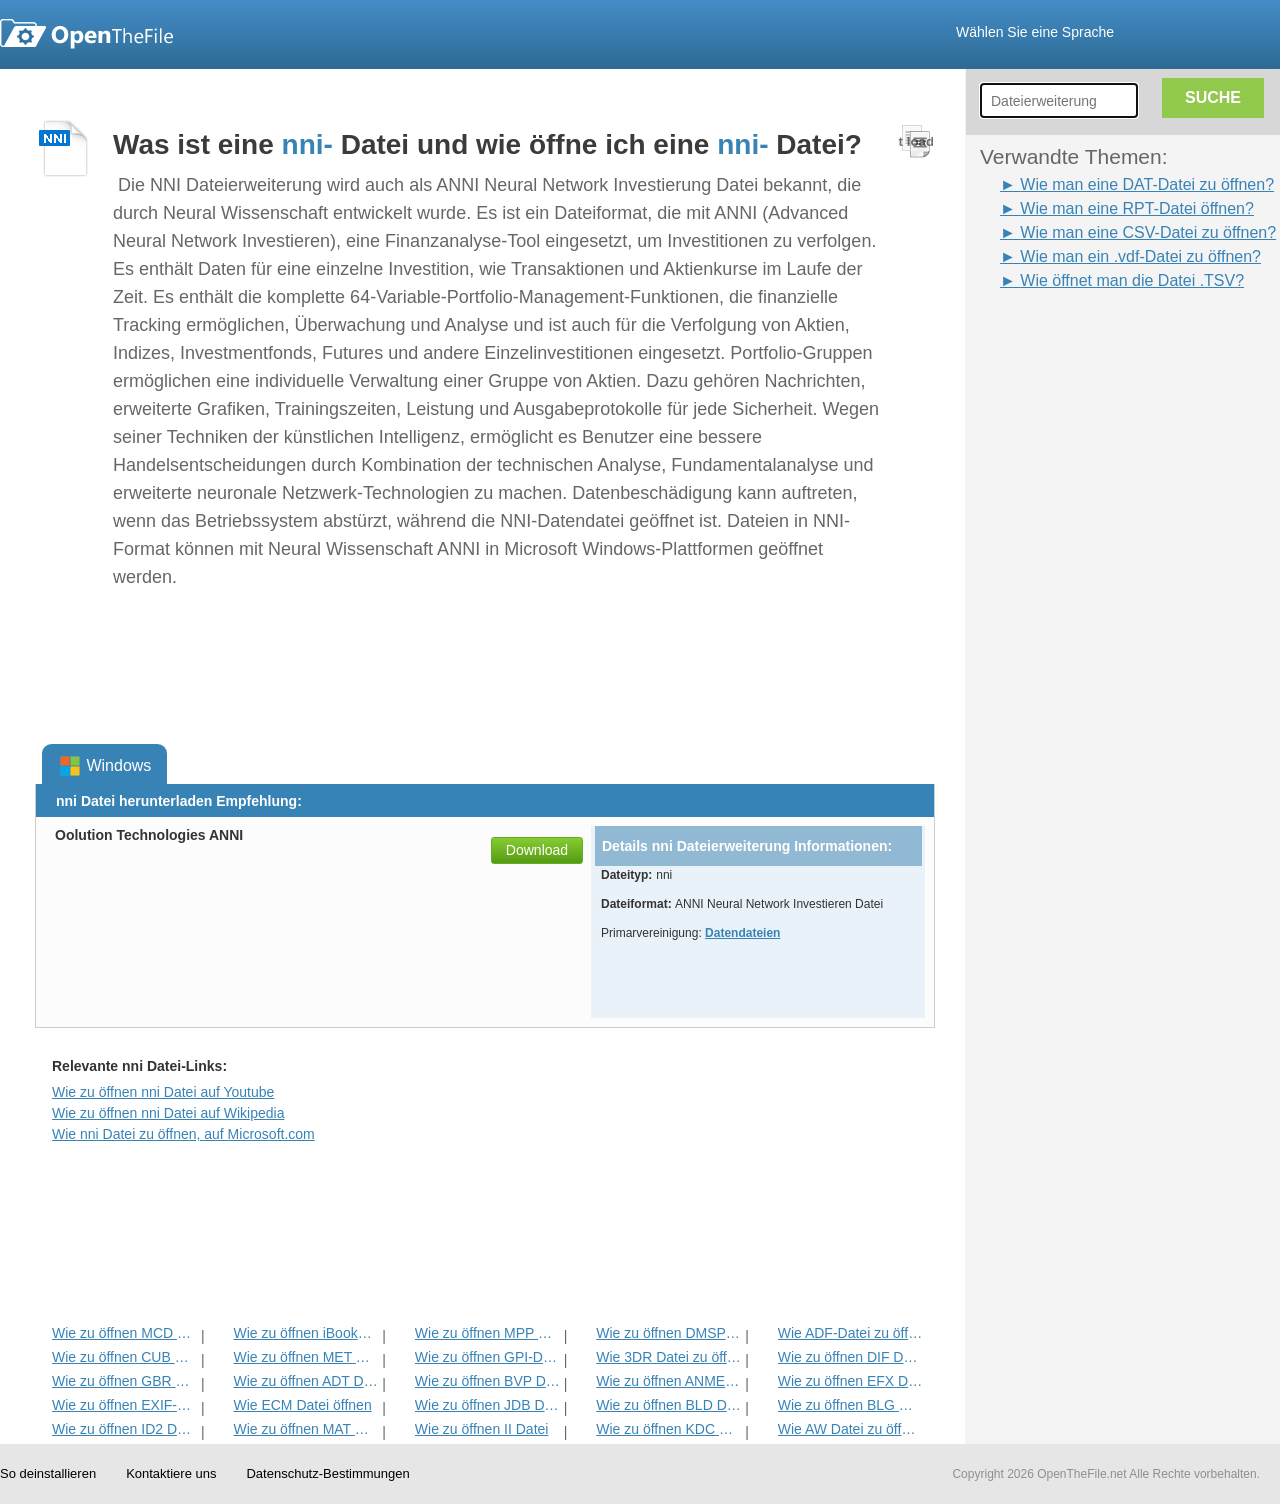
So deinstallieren (48, 1473)
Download (537, 850)
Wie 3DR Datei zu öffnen (668, 1357)
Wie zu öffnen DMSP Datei (668, 1333)
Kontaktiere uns (171, 1473)
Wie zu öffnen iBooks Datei (305, 1333)
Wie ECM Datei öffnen (302, 1405)
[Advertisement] (1060, 593)
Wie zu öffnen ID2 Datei (124, 1429)
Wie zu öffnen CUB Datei (124, 1357)
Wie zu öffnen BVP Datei (487, 1381)
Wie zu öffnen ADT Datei (305, 1381)
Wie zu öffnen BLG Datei (850, 1405)
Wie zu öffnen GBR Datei (124, 1381)
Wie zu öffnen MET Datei (305, 1357)
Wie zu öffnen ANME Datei (668, 1381)
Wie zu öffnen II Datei (482, 1429)
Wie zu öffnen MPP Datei (487, 1333)
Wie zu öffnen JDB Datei (487, 1405)
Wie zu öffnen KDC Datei (668, 1429)
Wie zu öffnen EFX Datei (850, 1381)
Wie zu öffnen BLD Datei (668, 1405)
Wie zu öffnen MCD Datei (124, 1333)
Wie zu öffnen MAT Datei (305, 1429)
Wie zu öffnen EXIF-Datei (124, 1405)
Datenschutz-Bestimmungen (327, 1473)
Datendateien (742, 933)
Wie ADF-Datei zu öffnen (850, 1333)
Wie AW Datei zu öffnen (850, 1429)
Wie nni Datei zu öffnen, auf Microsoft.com (183, 1134)
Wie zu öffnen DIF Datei (850, 1357)
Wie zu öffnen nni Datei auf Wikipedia (168, 1113)
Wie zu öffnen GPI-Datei (487, 1357)
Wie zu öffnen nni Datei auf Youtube (163, 1092)
